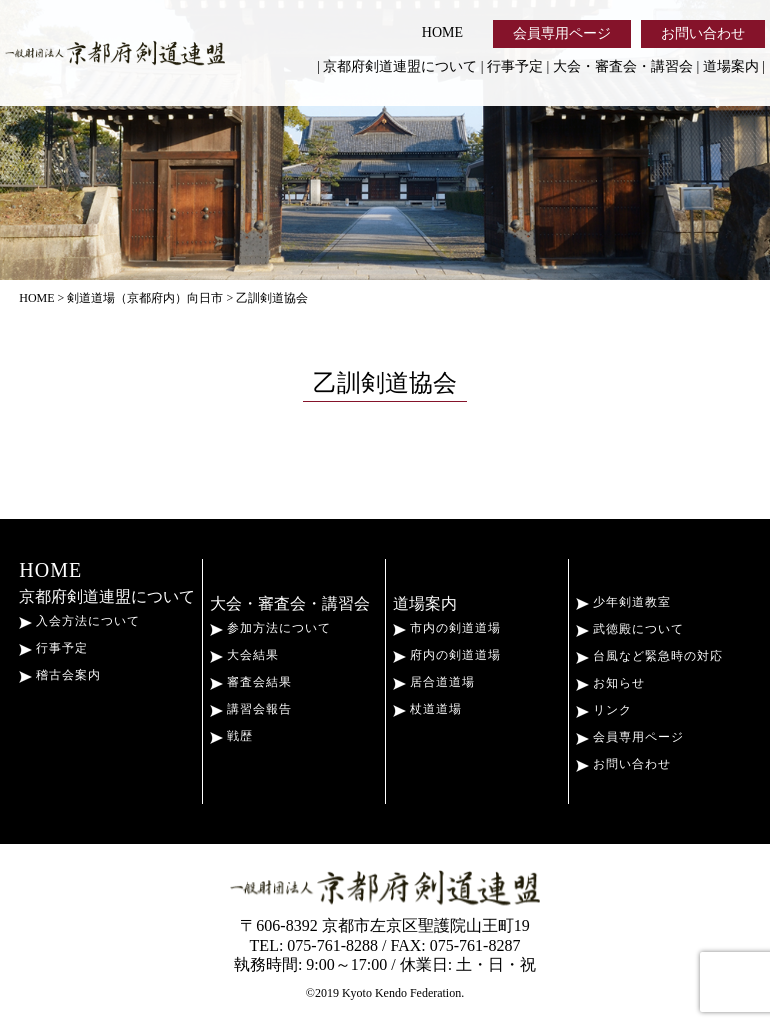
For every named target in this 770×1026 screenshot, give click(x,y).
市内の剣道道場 (447, 628)
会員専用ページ (562, 33)
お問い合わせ (703, 33)
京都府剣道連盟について (400, 66)
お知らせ (610, 683)
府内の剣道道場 (447, 655)
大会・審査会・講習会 (623, 66)
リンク (604, 710)
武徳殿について (630, 629)
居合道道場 (434, 682)
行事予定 (515, 66)
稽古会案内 (60, 675)
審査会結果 (251, 682)
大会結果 (244, 655)
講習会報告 (251, 709)
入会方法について (79, 621)
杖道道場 (427, 709)
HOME (442, 32)
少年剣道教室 (623, 602)
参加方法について (270, 628)
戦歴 (231, 736)
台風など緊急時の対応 (649, 656)
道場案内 (731, 66)
